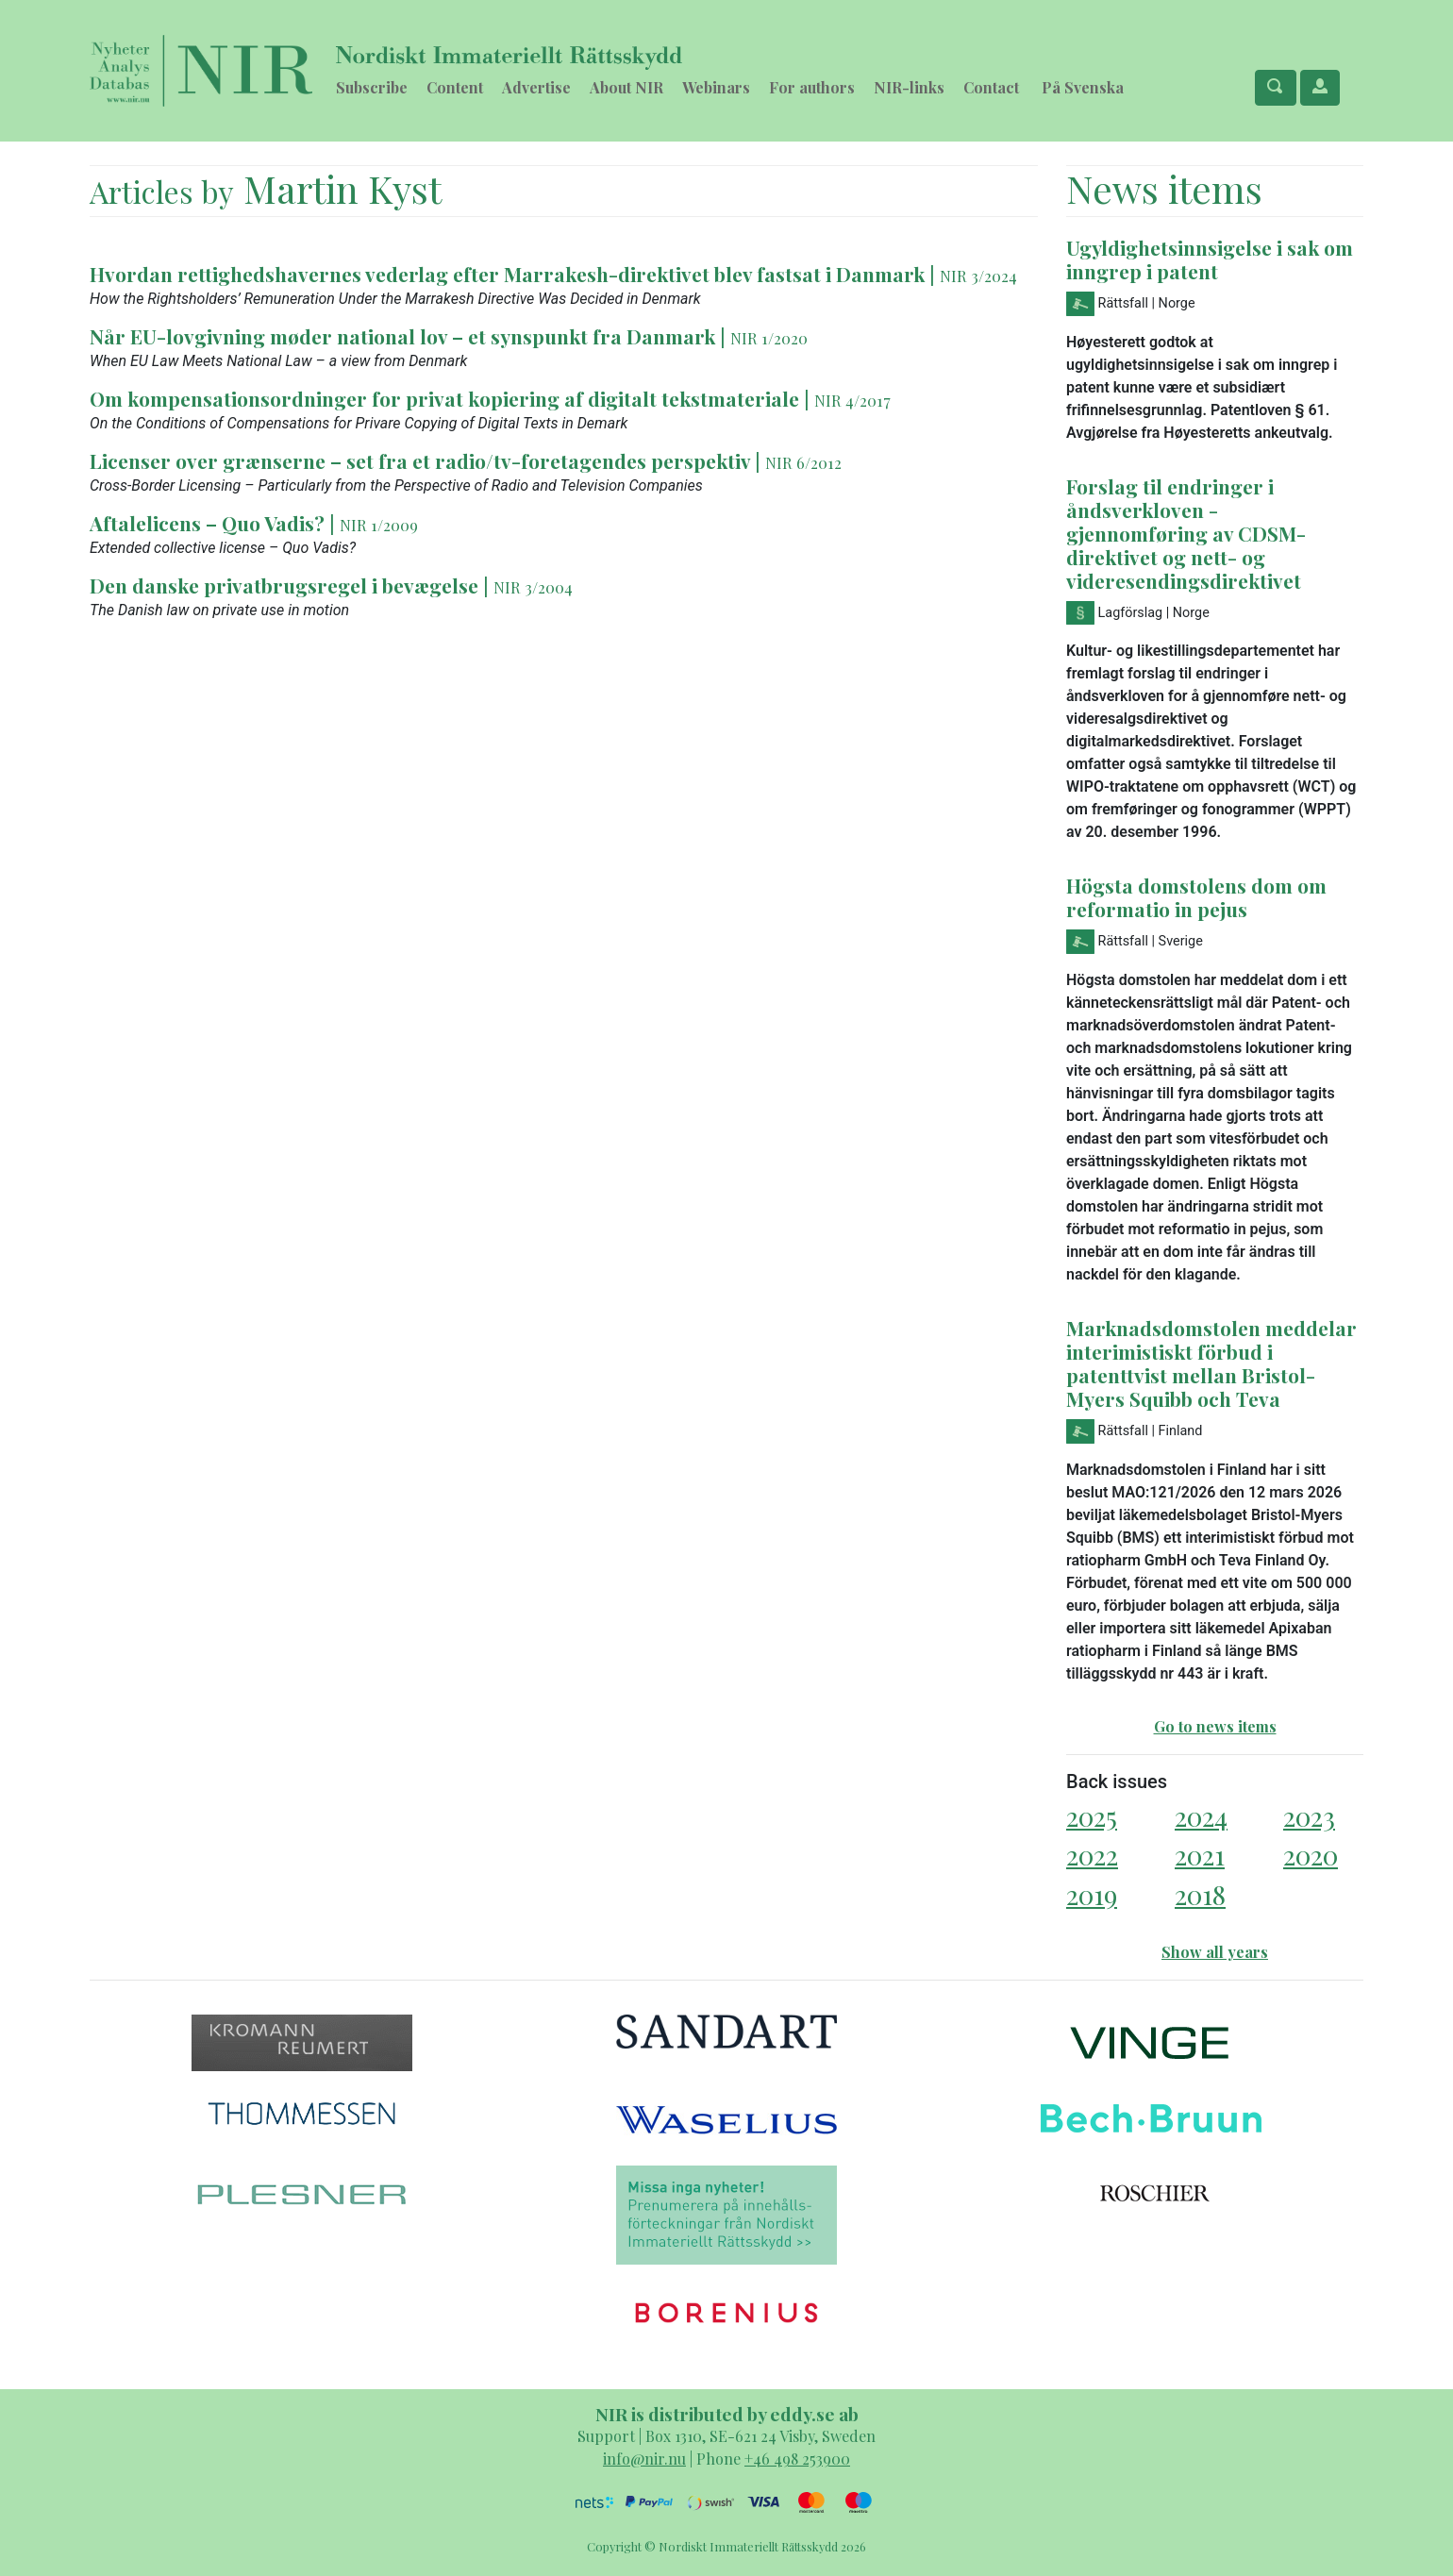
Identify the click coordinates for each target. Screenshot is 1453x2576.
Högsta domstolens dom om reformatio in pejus (1196, 897)
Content (454, 87)
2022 (1092, 1854)
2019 (1091, 1894)
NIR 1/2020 (769, 337)
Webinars (716, 87)
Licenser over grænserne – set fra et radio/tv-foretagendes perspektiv (420, 460)
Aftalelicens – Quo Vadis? (207, 523)
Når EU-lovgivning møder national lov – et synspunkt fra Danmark (402, 336)
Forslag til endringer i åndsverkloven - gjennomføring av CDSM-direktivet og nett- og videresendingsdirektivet (1186, 533)
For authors (812, 87)
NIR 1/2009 (379, 524)
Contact (991, 87)
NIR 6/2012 (803, 462)
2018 (1200, 1894)
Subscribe (372, 87)
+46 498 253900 (797, 2458)
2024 (1201, 1815)
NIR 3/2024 (978, 275)
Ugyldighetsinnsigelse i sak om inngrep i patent (1209, 259)
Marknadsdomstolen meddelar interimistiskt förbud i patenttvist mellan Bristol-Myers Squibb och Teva (1211, 1363)
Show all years (1214, 1952)
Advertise (536, 87)
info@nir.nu (644, 2458)
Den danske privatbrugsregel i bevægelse (284, 585)
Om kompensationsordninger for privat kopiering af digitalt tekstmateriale (444, 398)
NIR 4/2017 (852, 400)
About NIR (626, 87)
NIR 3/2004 (533, 587)
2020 (1310, 1854)
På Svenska (1083, 87)
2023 (1309, 1815)
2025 (1091, 1815)
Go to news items (1215, 1726)
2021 (1200, 1854)
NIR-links (909, 87)
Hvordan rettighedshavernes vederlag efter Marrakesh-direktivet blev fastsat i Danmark (507, 273)
